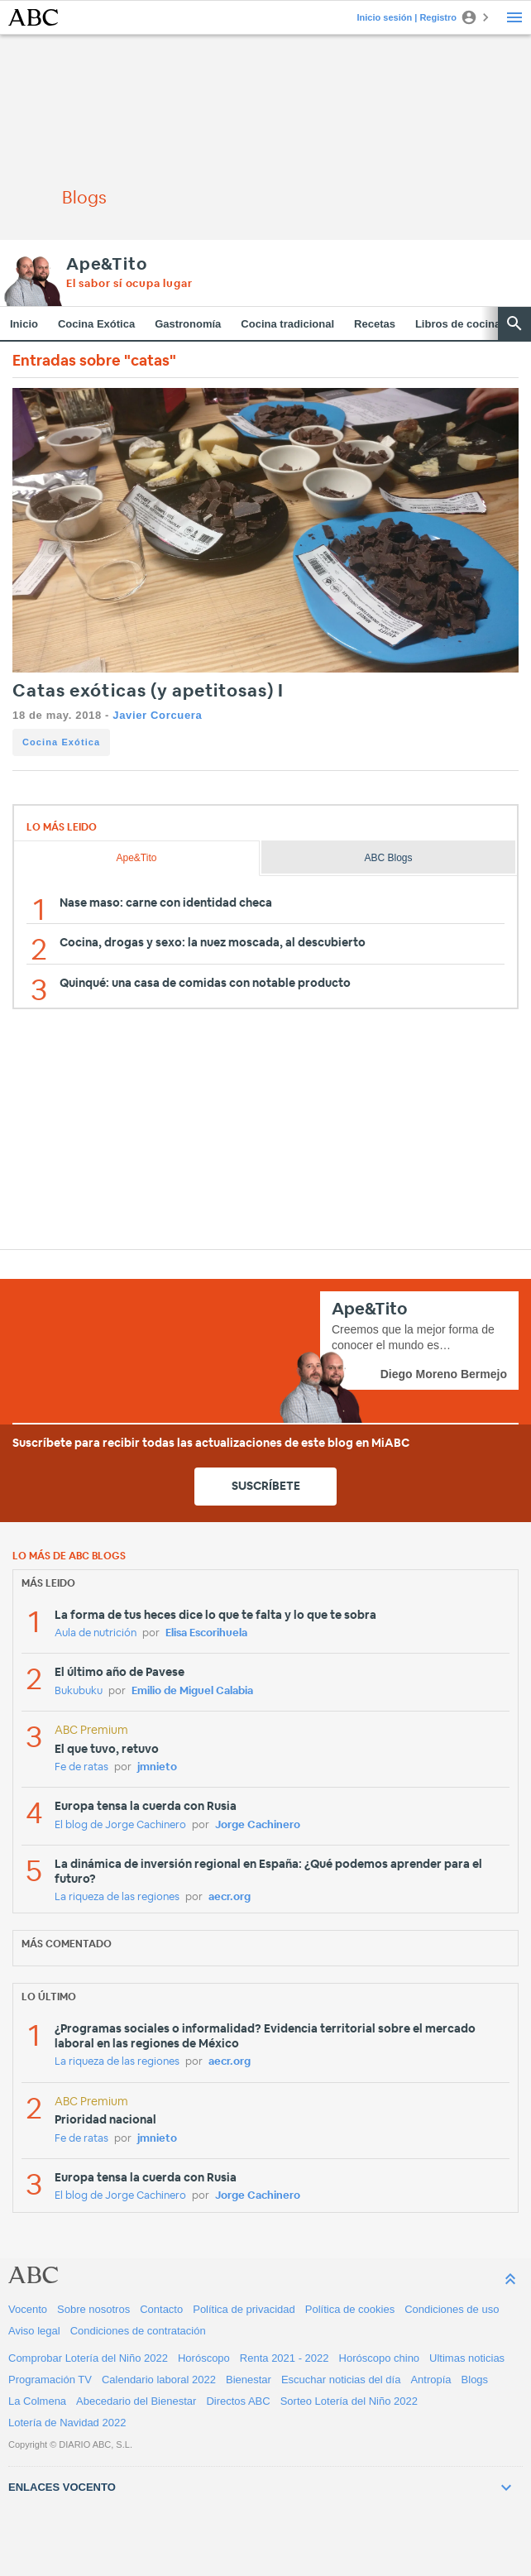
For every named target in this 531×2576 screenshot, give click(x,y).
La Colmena (37, 2401)
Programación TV (50, 2379)
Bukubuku (79, 1691)
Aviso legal (34, 2331)
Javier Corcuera (157, 715)
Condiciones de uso (451, 2309)
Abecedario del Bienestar (136, 2401)
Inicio (24, 324)
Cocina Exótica (96, 324)
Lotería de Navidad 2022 (67, 2422)
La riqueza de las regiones (117, 1897)
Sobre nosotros (93, 2309)
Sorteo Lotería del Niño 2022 (349, 2401)
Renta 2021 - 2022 (284, 2358)
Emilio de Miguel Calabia (192, 1691)
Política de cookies (350, 2309)
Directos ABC (238, 2401)
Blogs (475, 2379)
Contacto (161, 2309)
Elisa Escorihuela (206, 1633)
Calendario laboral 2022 (159, 2379)
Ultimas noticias (467, 2358)
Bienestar (248, 2379)
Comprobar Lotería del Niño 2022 (88, 2358)
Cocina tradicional (287, 324)
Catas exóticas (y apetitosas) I (148, 691)
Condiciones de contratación (138, 2331)
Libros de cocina (457, 324)
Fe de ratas (81, 1767)
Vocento (27, 2309)
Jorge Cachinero (257, 1825)
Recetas (374, 324)
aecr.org (229, 1897)
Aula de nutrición (95, 1633)
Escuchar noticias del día (341, 2379)
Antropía (430, 2379)
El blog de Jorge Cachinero (120, 1825)
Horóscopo (204, 2358)
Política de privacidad (244, 2309)
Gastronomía (188, 324)
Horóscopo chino (379, 2358)
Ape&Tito (106, 264)
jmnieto (157, 1767)
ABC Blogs (388, 858)
